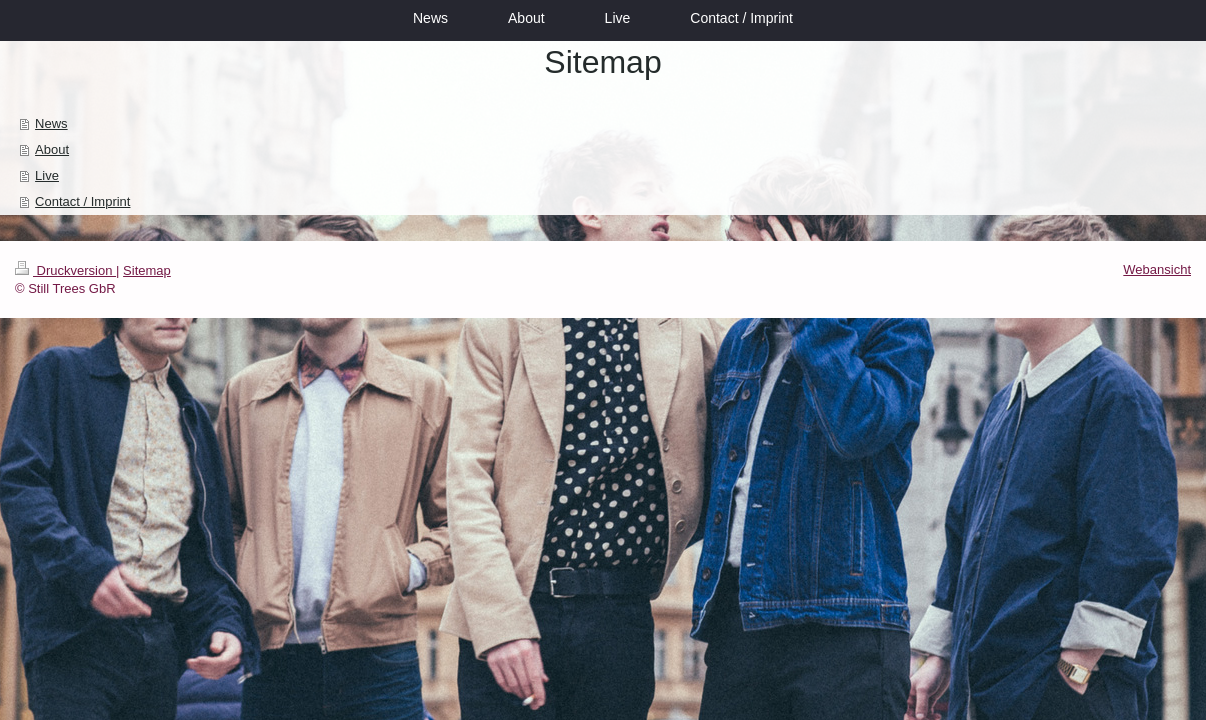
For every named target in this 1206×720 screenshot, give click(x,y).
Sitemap (147, 270)
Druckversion (65, 270)
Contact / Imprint (82, 201)
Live (47, 175)
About (52, 149)
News (51, 123)
